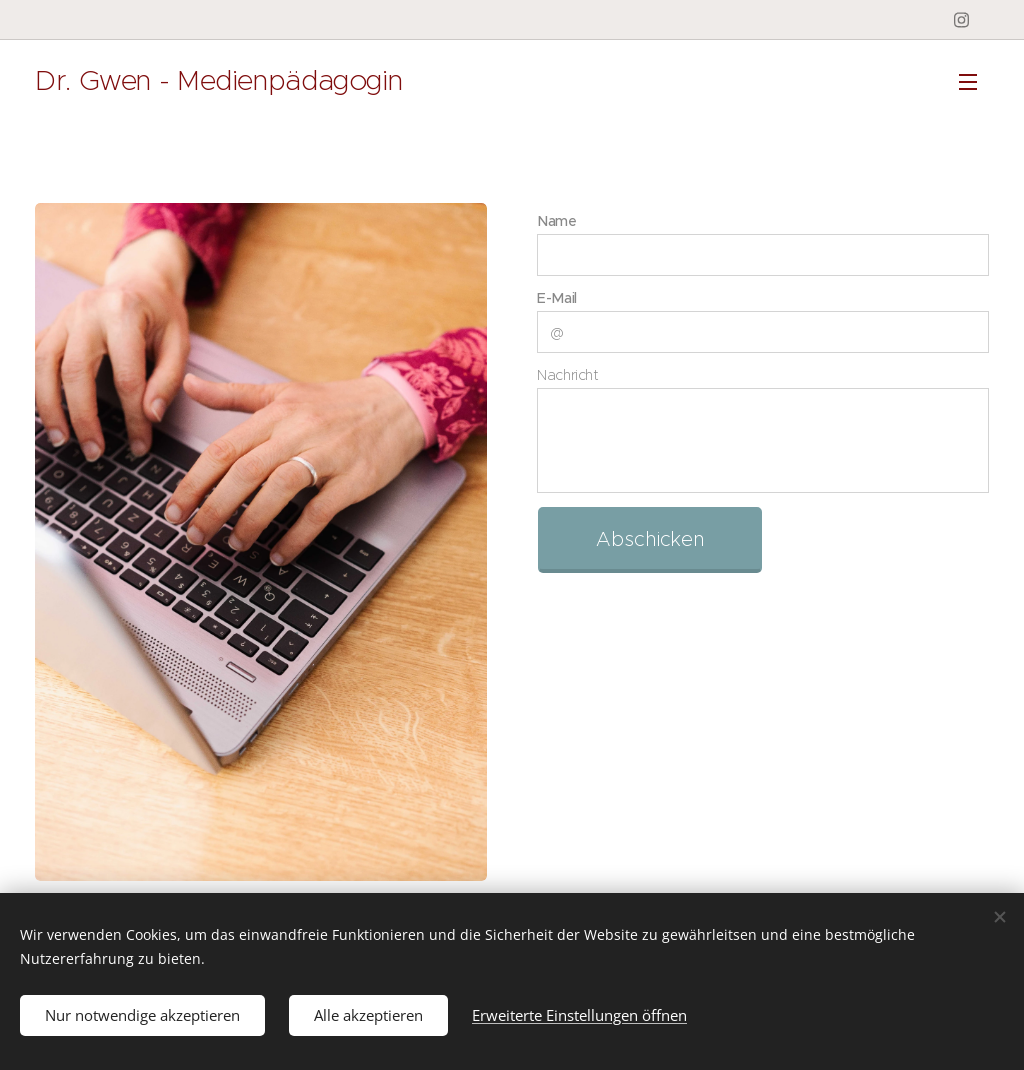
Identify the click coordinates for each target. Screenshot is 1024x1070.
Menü (968, 82)
